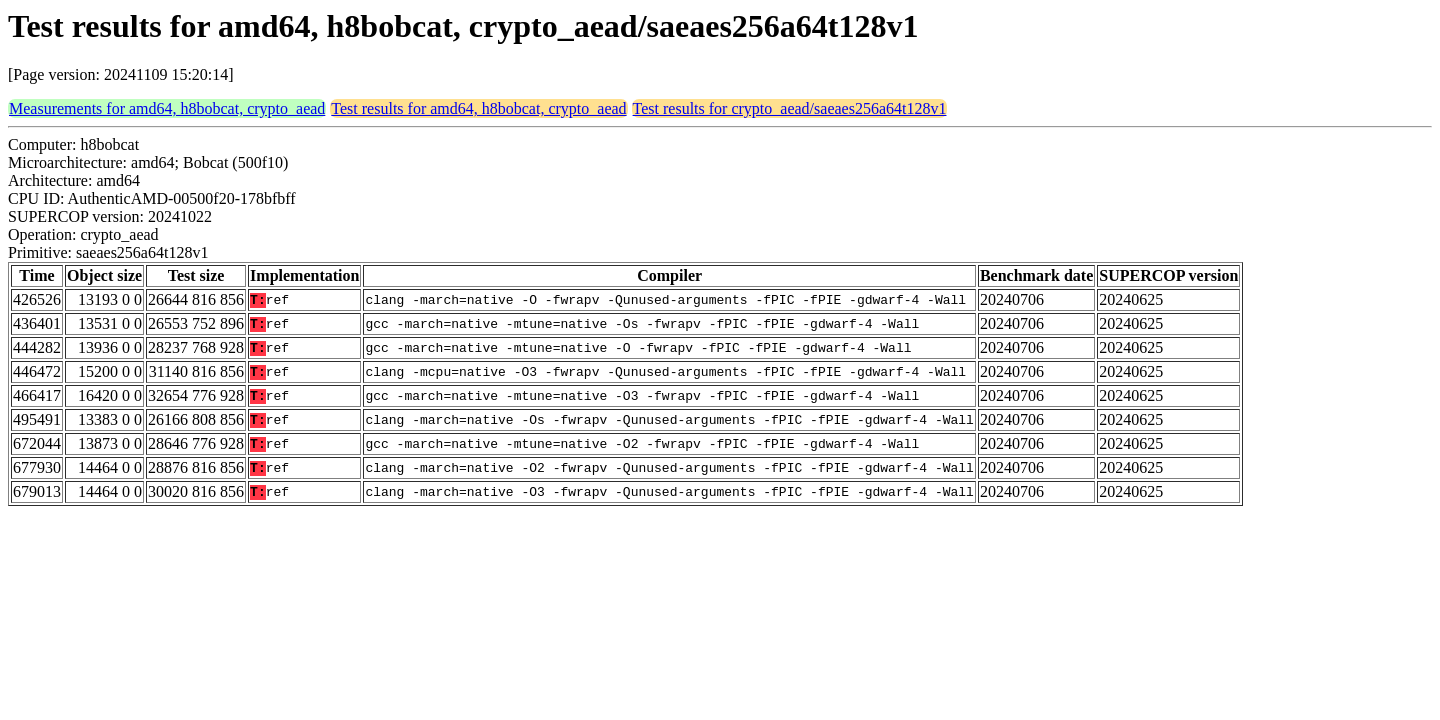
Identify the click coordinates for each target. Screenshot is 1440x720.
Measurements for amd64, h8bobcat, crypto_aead (167, 108)
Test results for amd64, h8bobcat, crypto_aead (478, 108)
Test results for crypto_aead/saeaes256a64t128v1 (790, 108)
